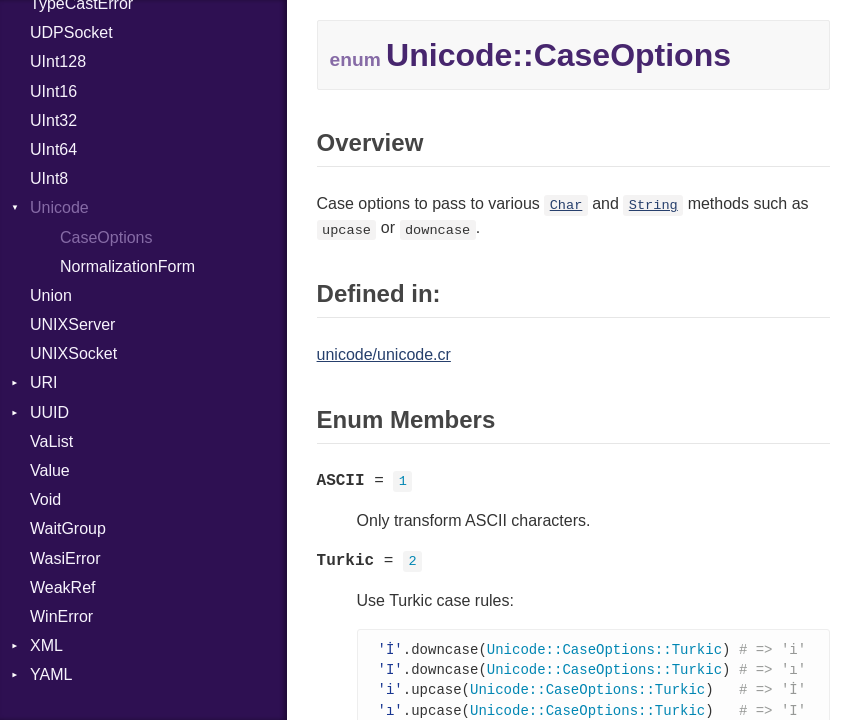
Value (50, 470)
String (653, 205)
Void (45, 499)
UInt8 (49, 178)
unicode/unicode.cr (384, 354)
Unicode (59, 207)
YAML (51, 674)
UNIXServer (72, 324)
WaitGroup (68, 528)
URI (44, 382)
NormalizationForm (127, 266)
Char (566, 205)
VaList (51, 441)
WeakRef (63, 587)
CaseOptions (106, 237)
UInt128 (58, 61)
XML (46, 645)
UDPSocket (71, 32)
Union (51, 295)
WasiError (65, 558)
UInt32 (53, 120)
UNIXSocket (73, 353)
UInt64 (53, 149)
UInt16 (53, 91)
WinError (61, 616)
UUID (49, 412)
